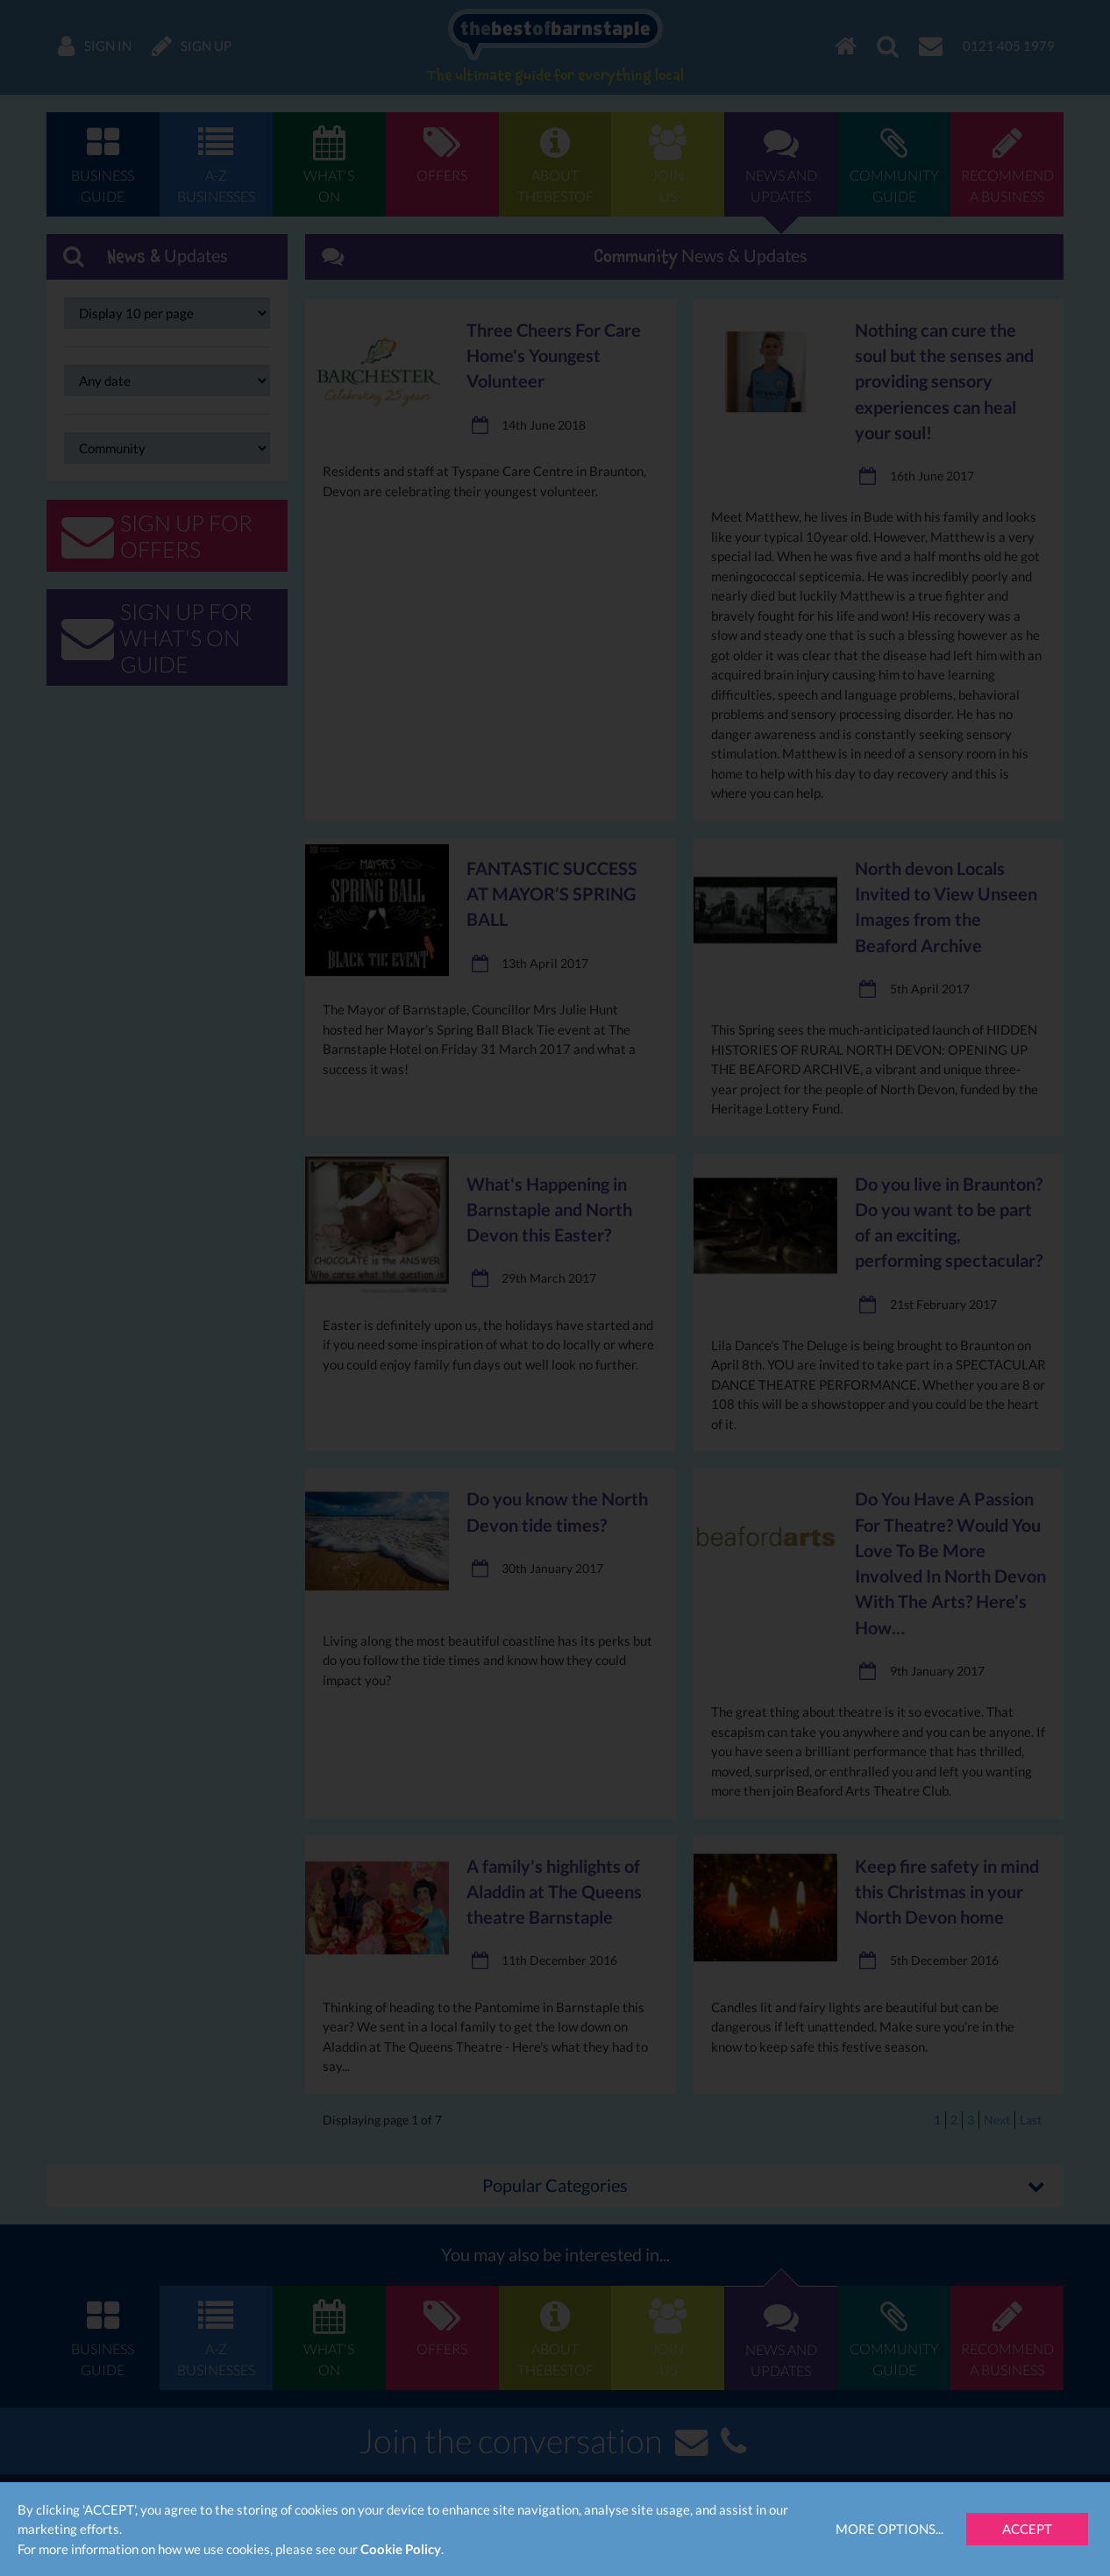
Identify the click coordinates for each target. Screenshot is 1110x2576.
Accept (1027, 2529)
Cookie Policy (400, 2549)
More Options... (889, 2529)
